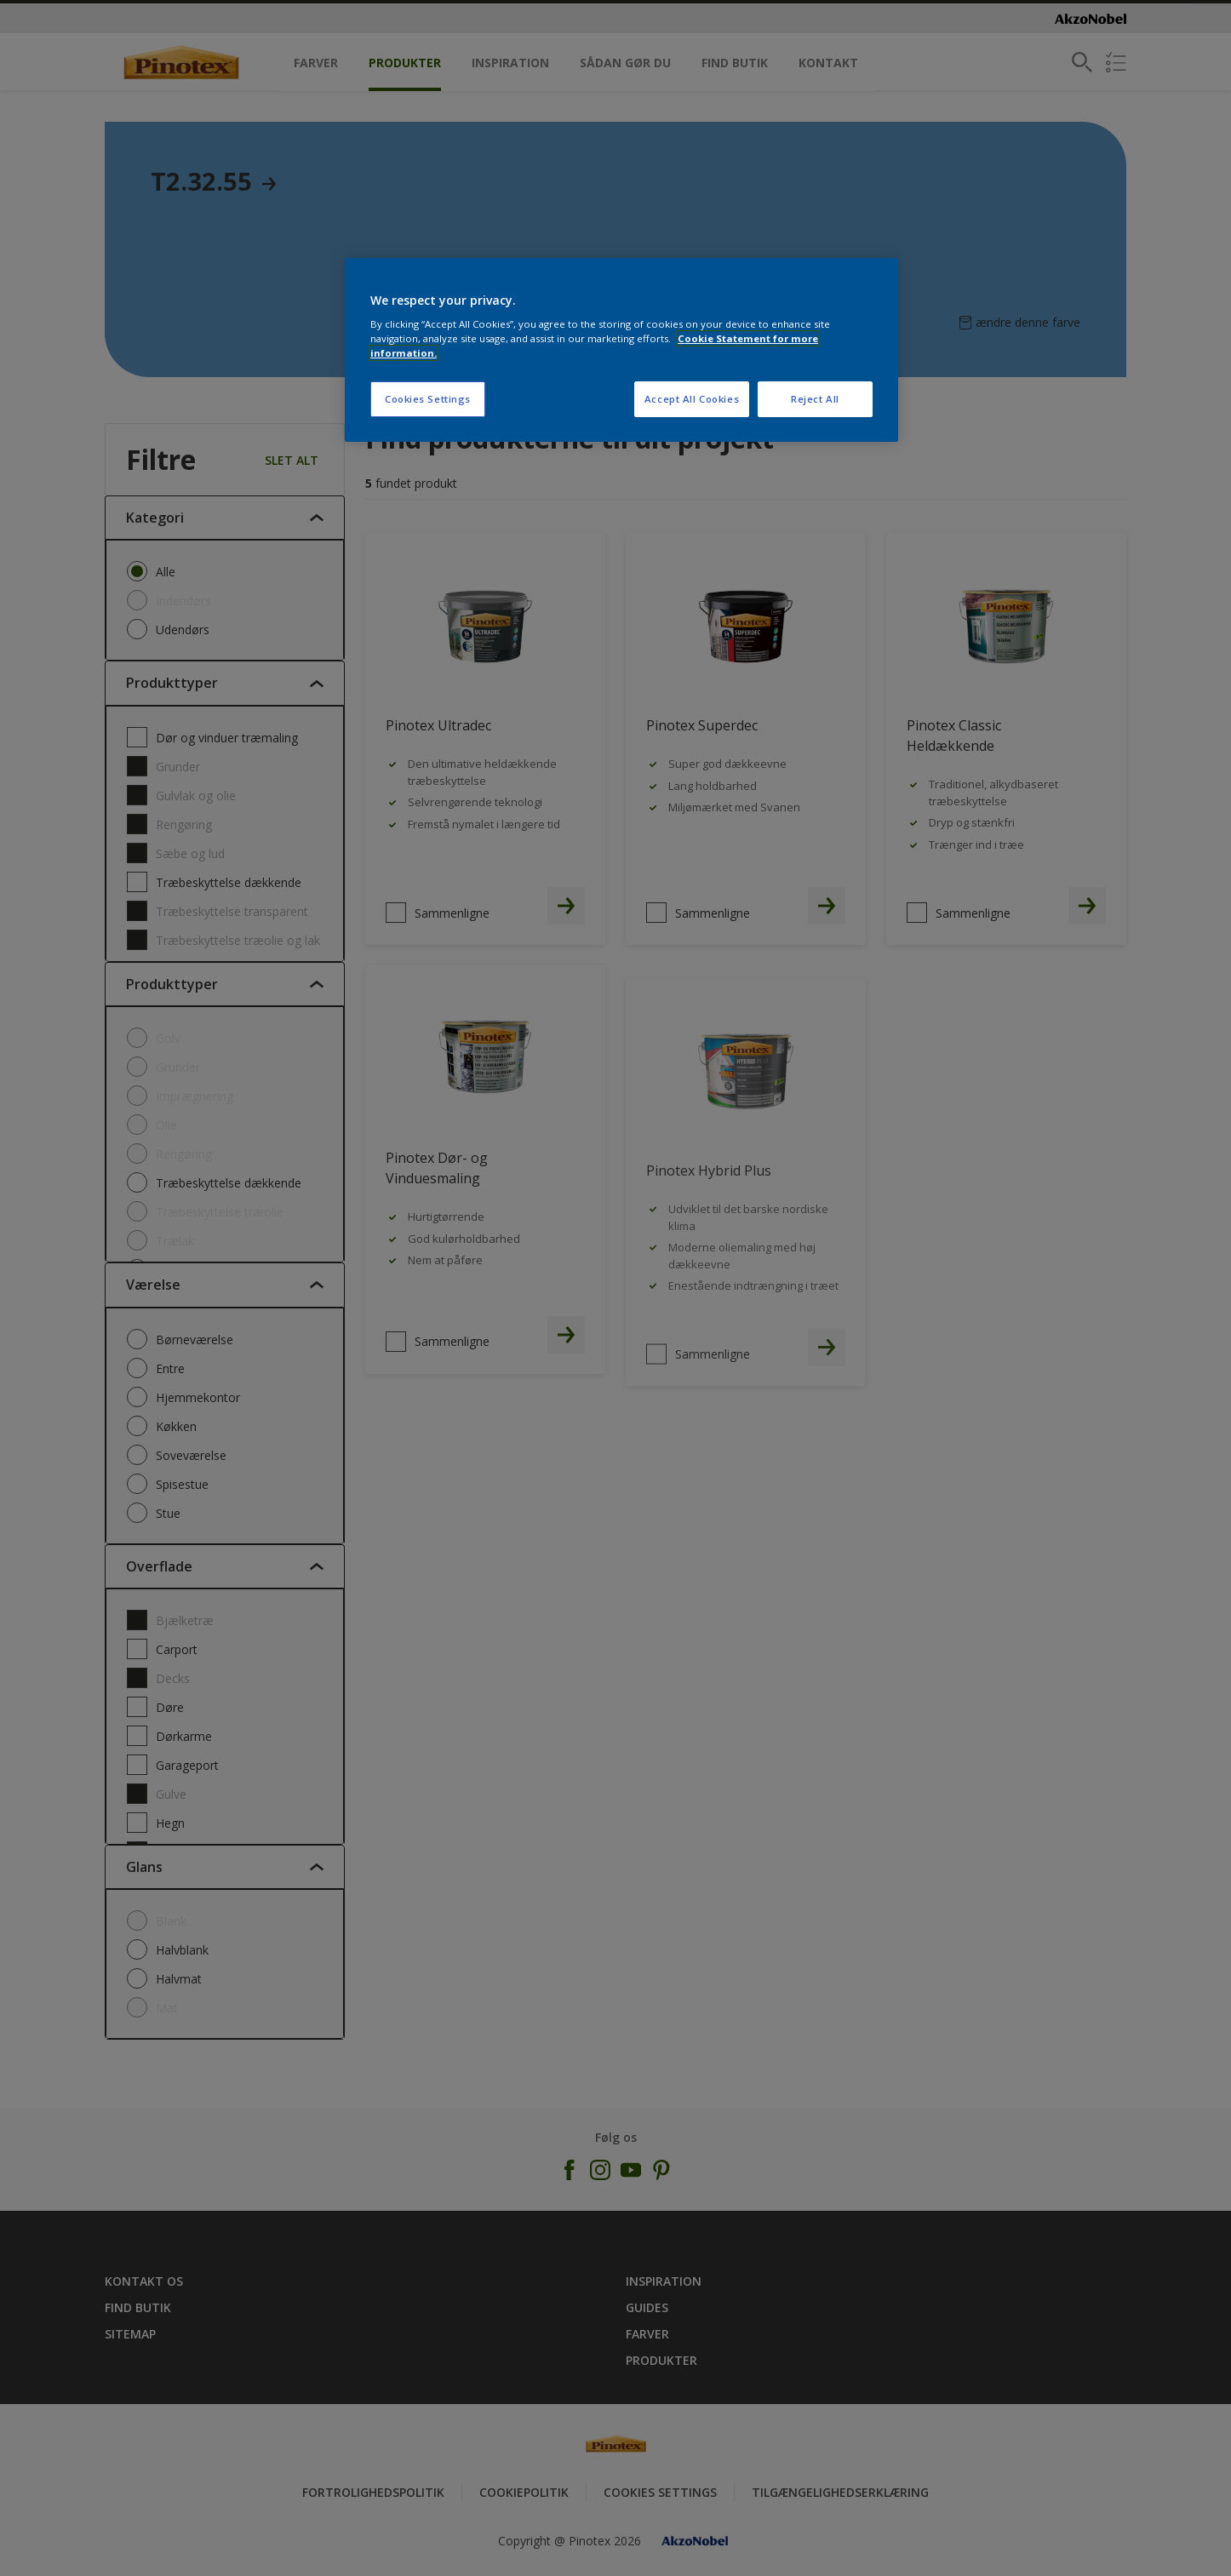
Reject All (815, 398)
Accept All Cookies (691, 398)
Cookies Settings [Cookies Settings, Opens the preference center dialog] (428, 398)
